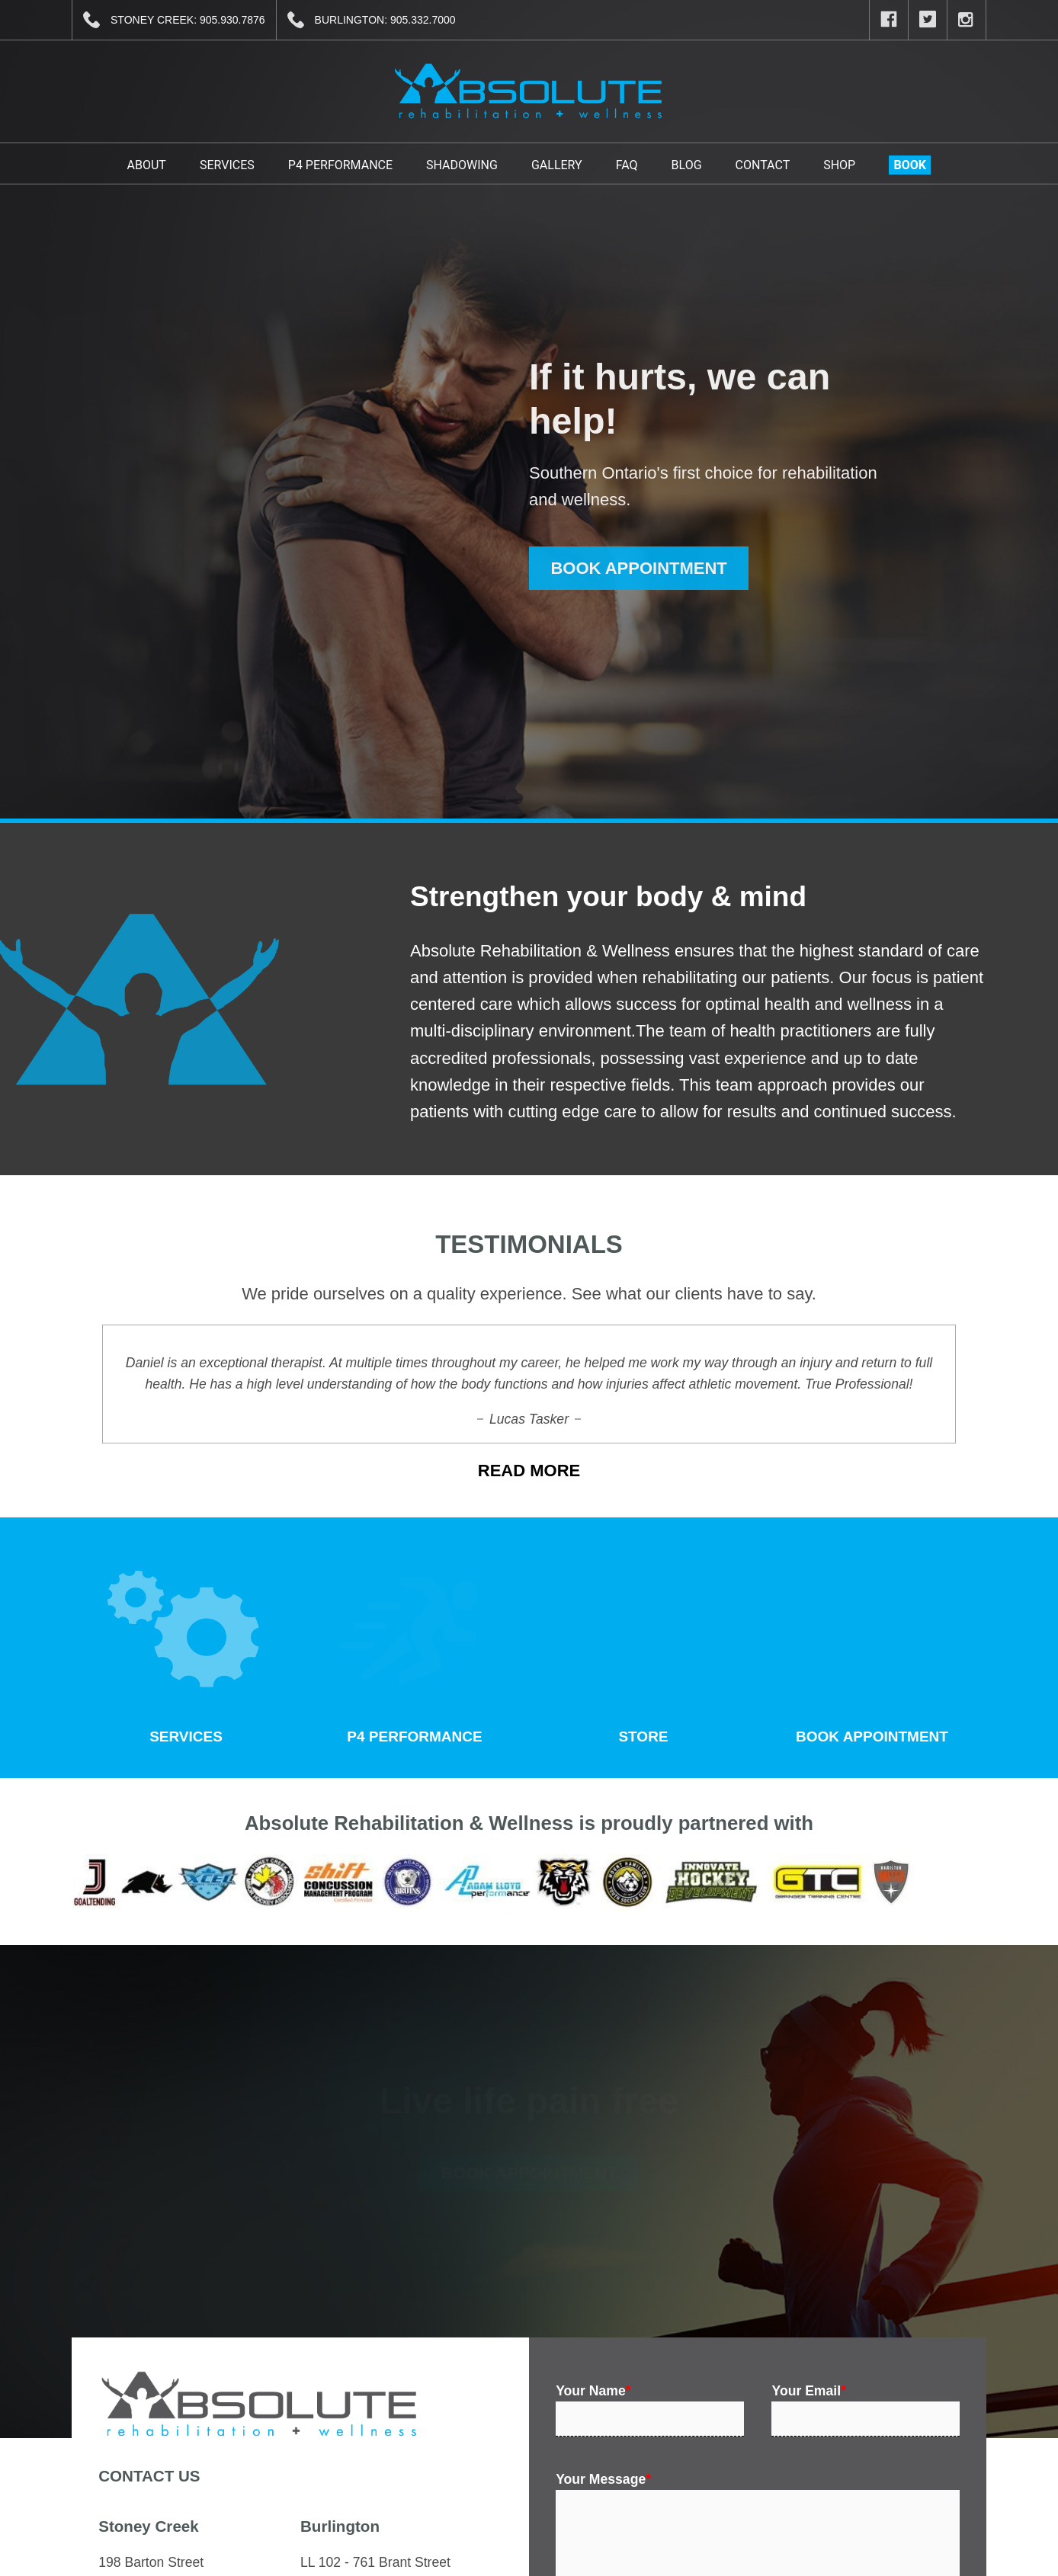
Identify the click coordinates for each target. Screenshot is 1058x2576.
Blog (687, 165)
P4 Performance (340, 165)
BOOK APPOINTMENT (638, 568)
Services (227, 165)
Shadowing (462, 165)
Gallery (556, 165)
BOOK (910, 165)
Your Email (808, 2390)
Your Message (603, 2479)
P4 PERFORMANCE (411, 1645)
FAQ (627, 165)
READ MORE (529, 1470)
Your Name (593, 2390)
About (146, 165)
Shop (839, 165)
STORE (640, 1645)
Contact (763, 165)
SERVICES (183, 1645)
